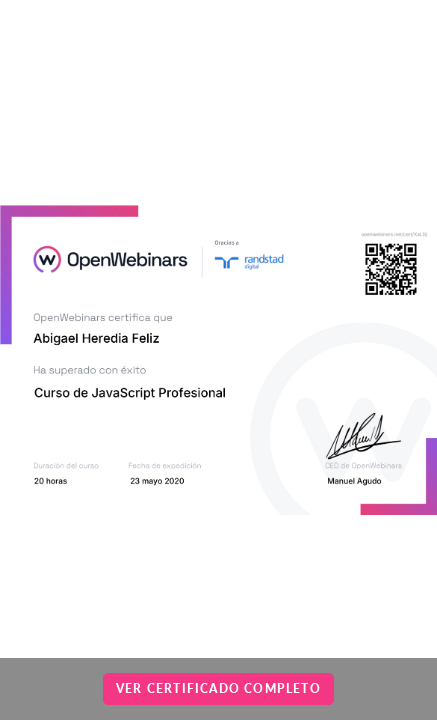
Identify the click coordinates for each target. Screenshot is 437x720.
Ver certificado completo (218, 688)
